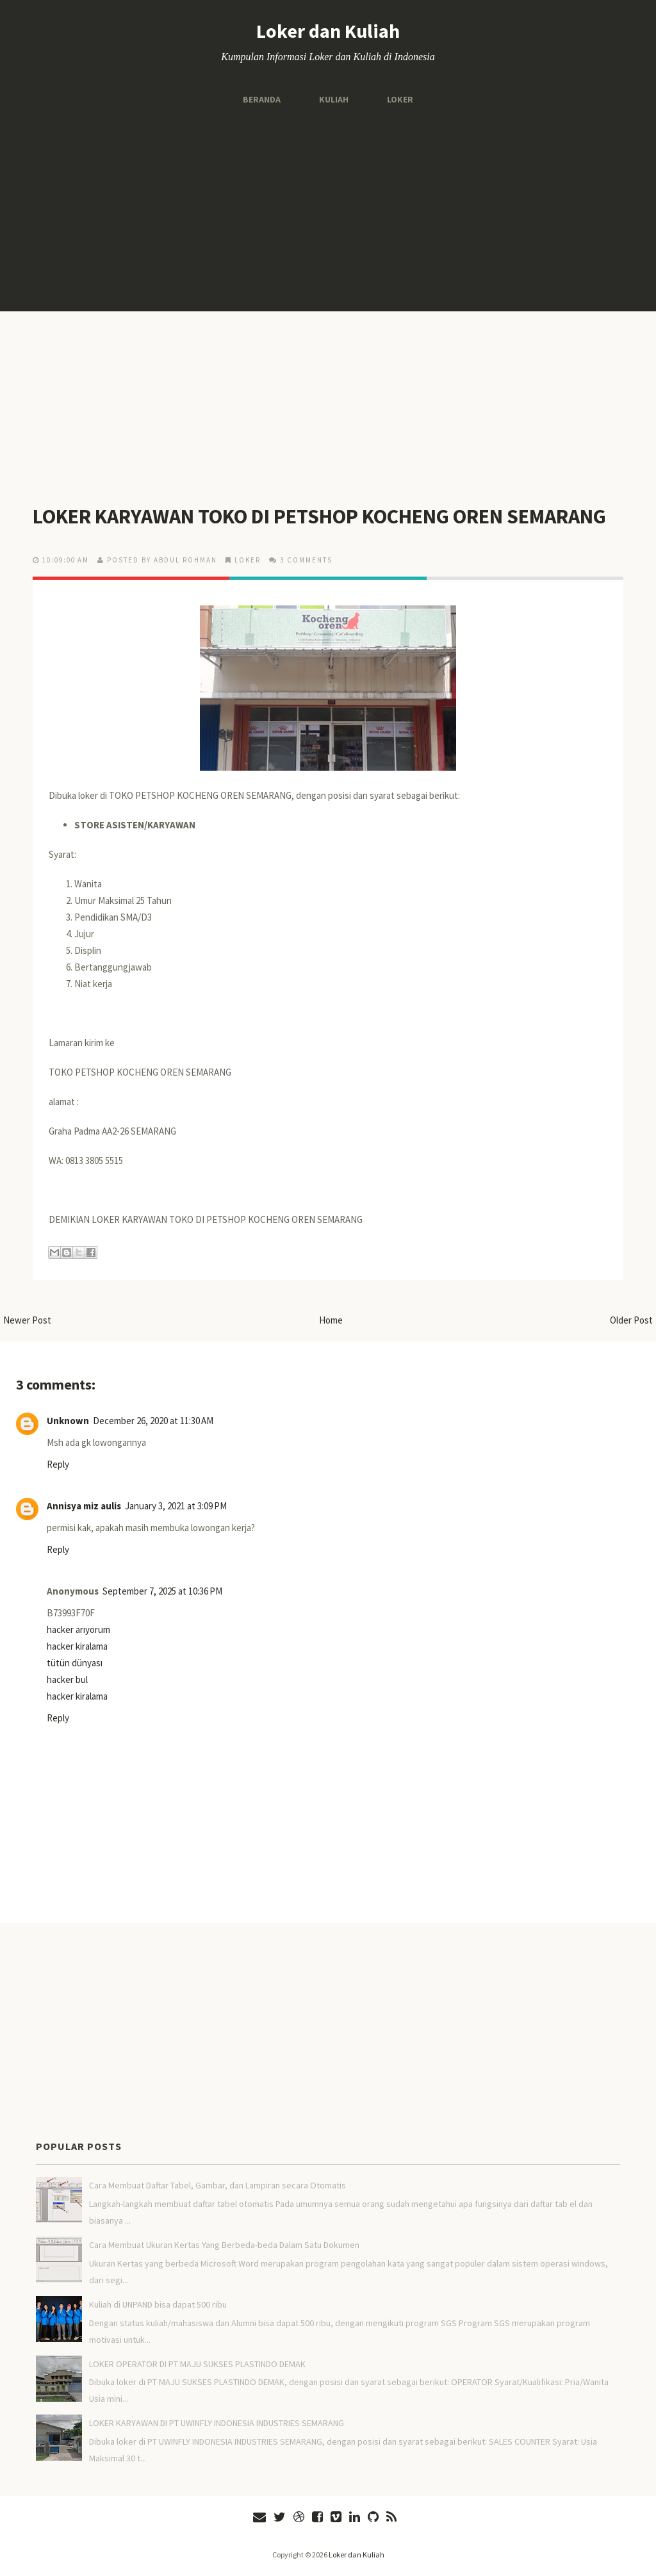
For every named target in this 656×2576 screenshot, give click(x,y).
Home (331, 1320)
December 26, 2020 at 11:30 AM (153, 1421)
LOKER (247, 559)
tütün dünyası (74, 1663)
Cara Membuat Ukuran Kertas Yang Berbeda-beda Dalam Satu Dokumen (224, 2245)
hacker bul (67, 1679)
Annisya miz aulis (84, 1506)
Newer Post (27, 1320)
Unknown (68, 1421)
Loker (400, 99)
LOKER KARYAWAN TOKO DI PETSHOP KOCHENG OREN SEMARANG (319, 516)
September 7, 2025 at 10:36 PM (162, 1591)
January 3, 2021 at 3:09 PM (176, 1506)
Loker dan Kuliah (328, 31)
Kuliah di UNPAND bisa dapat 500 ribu (158, 2304)
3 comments (306, 559)
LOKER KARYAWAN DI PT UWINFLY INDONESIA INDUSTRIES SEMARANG (216, 2423)
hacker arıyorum (78, 1629)
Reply (58, 1464)
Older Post (631, 1320)
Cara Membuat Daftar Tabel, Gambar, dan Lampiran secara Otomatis (217, 2185)
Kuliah (333, 99)
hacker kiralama (77, 1646)
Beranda (262, 99)
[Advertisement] (328, 209)
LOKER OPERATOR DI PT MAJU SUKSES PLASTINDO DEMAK (197, 2364)
